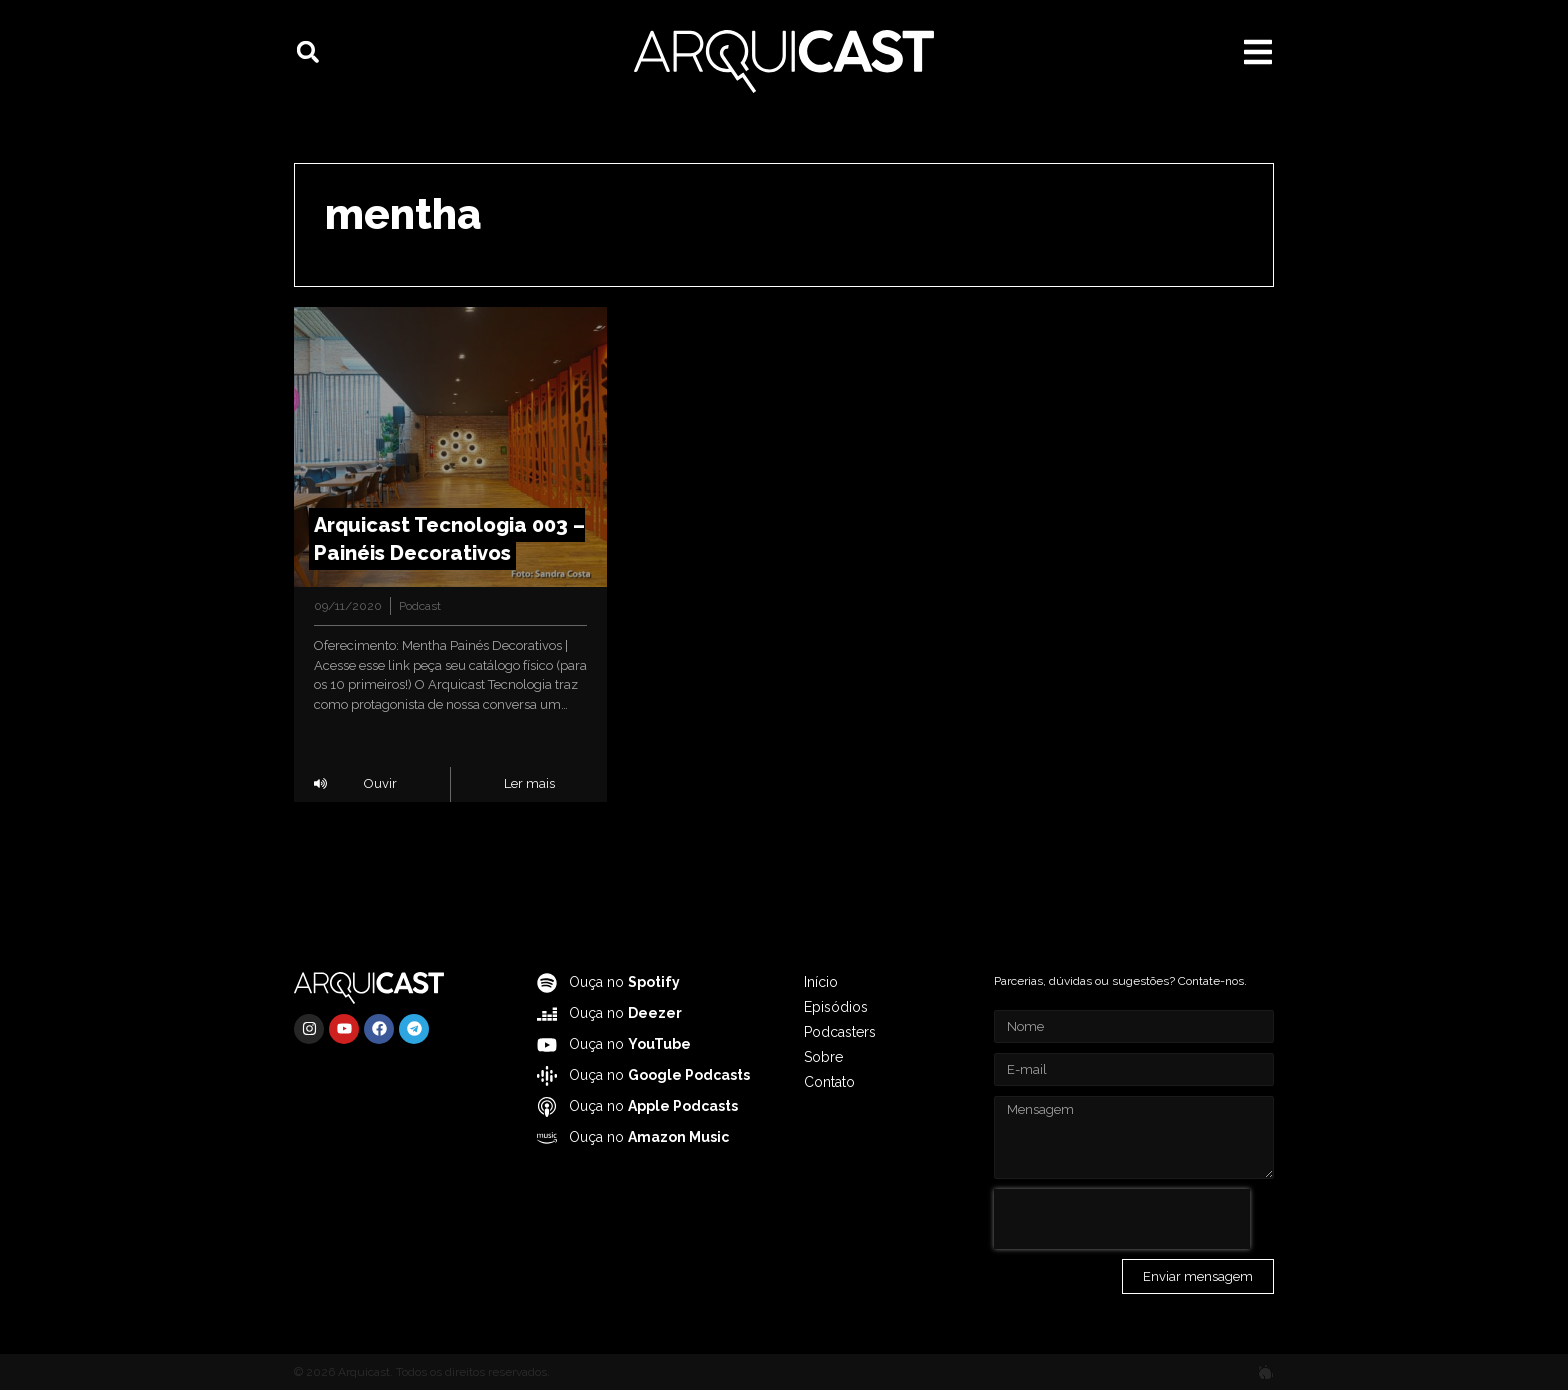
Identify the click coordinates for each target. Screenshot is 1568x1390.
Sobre (823, 1057)
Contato (829, 1082)
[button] (308, 52)
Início (821, 982)
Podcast (420, 606)
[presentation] (1122, 1219)
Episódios (836, 1007)
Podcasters (840, 1032)
